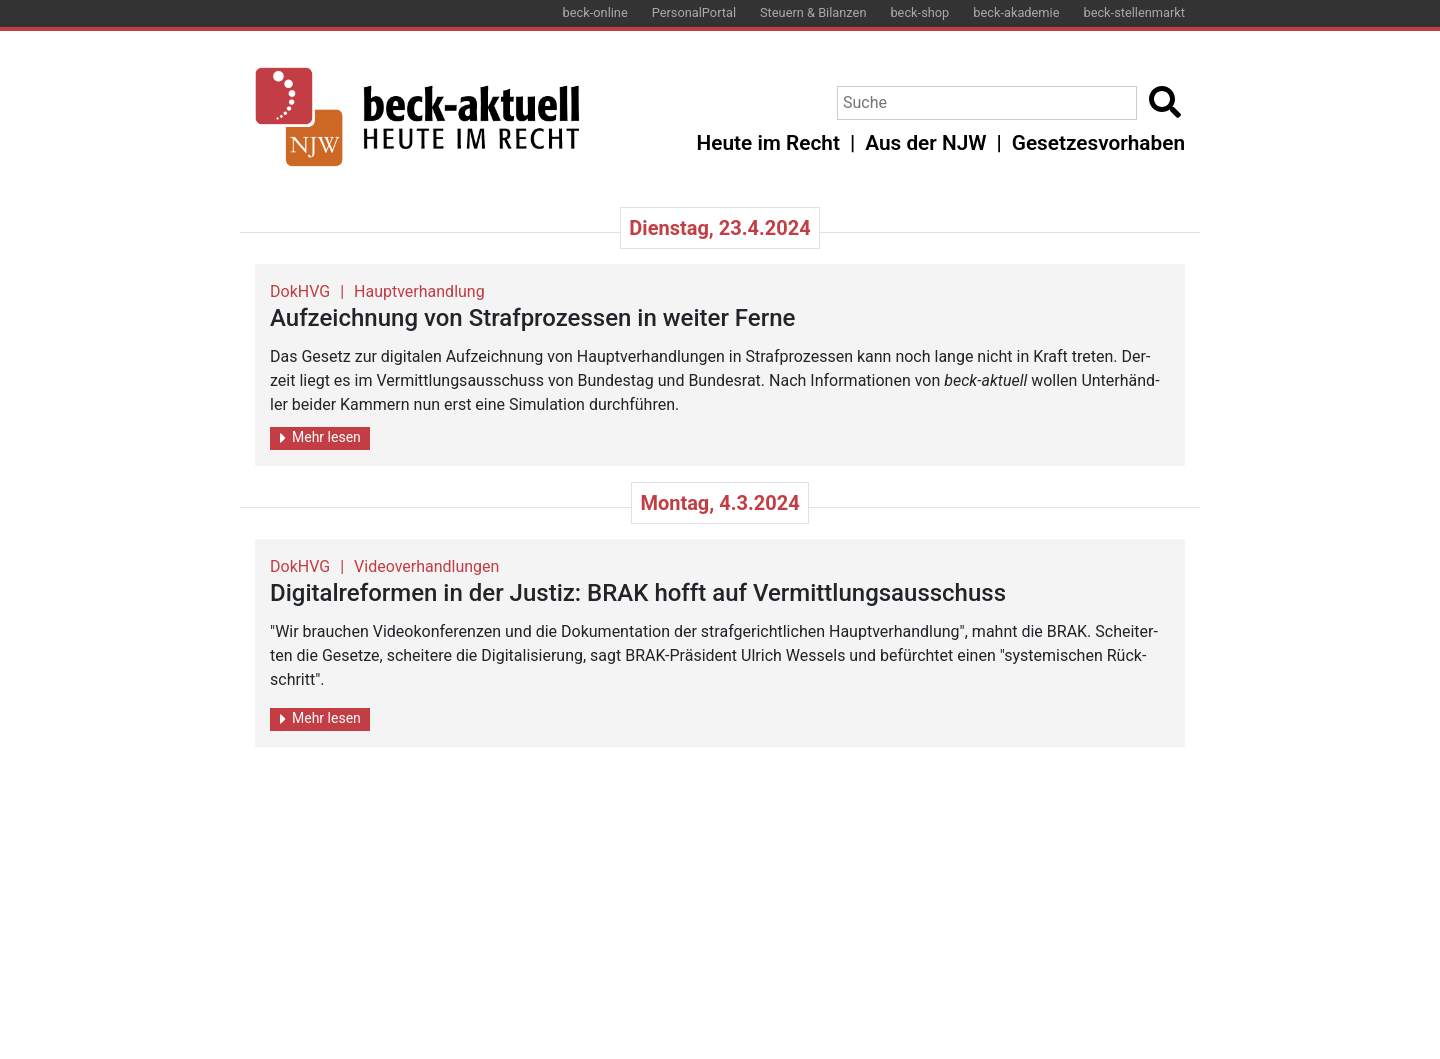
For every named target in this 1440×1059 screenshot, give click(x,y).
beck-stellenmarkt (1134, 12)
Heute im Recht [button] (768, 143)
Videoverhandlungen (426, 566)
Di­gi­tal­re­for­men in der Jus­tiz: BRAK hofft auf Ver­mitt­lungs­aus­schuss (638, 593)
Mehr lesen (320, 437)
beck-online (595, 12)
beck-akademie (1016, 12)
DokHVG (300, 291)
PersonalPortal (694, 12)
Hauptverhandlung (419, 291)
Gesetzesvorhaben (1098, 143)
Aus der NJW (925, 143)
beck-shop (919, 12)
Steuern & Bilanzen (813, 12)
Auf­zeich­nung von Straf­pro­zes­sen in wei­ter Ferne (532, 318)
